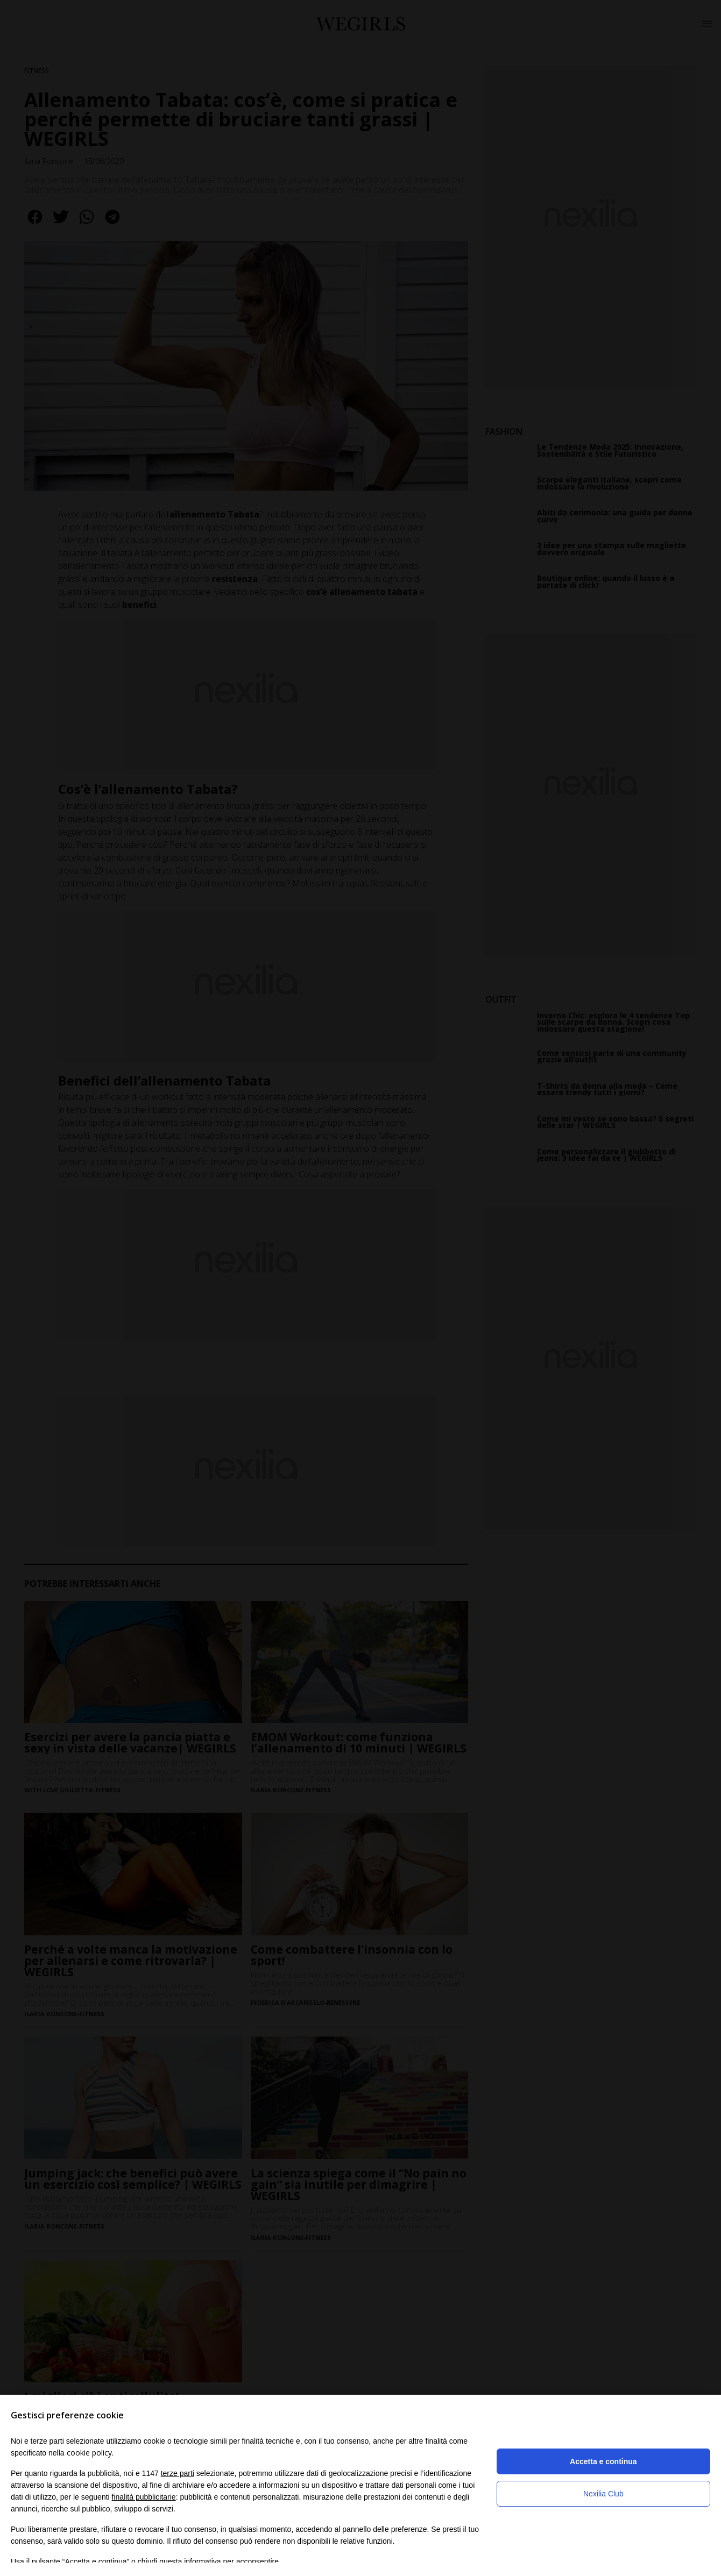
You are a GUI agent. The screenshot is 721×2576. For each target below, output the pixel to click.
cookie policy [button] (89, 2452)
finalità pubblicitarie (144, 2497)
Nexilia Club (603, 2493)
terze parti (177, 2473)
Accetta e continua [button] (603, 2461)
